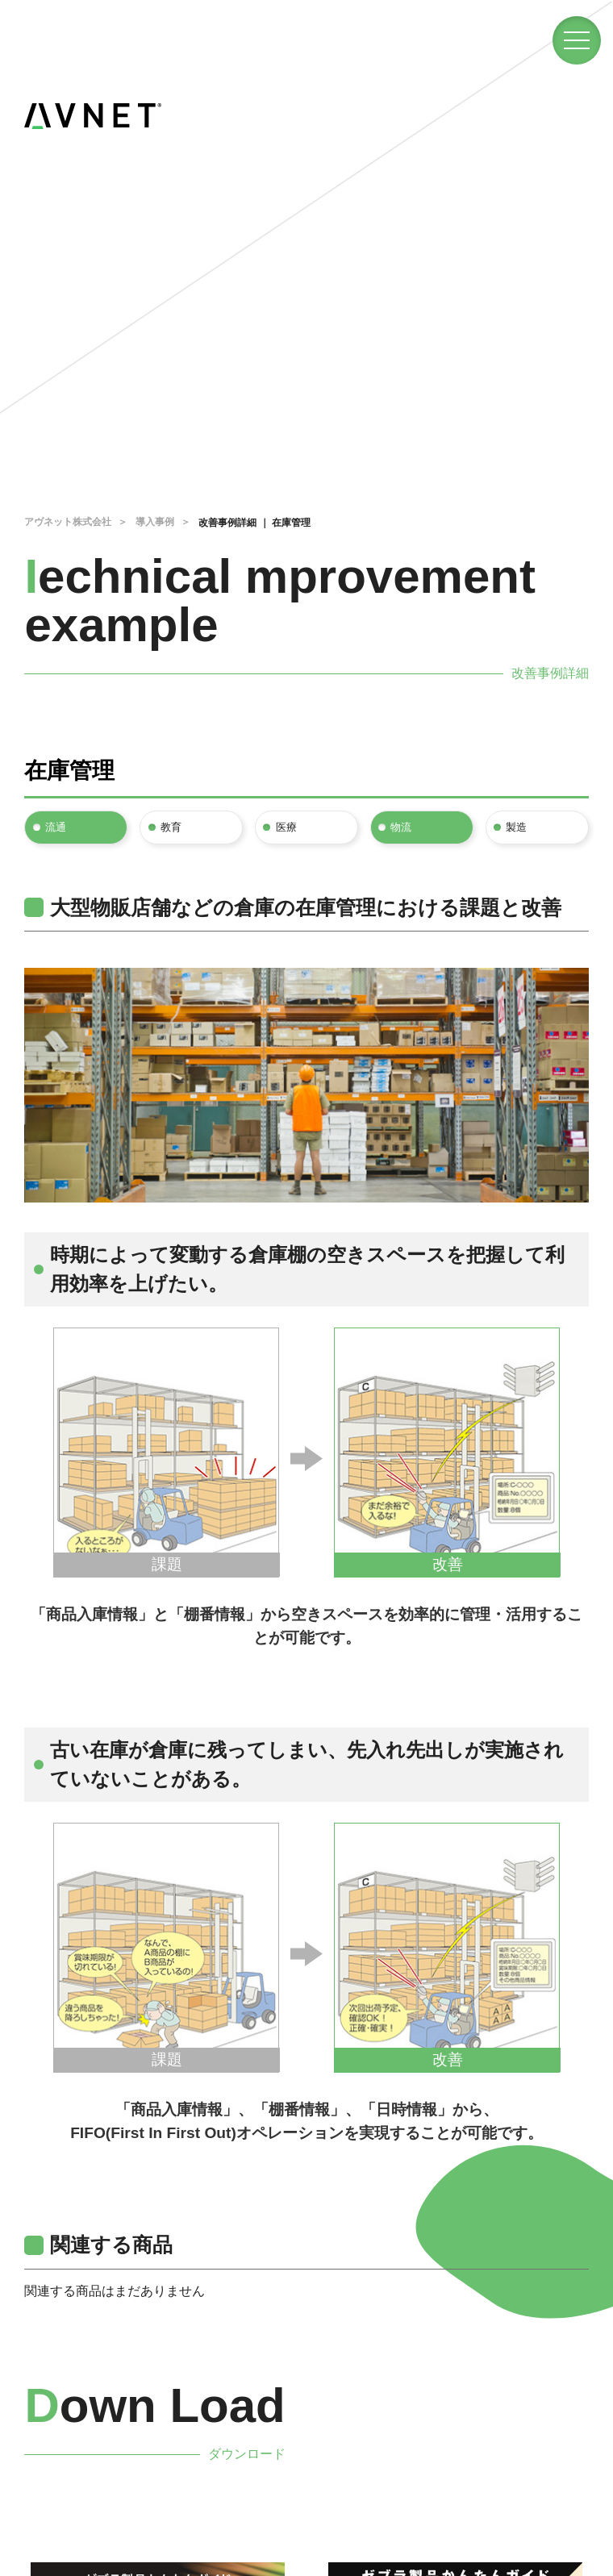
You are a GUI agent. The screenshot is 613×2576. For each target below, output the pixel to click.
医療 (287, 827)
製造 (518, 827)
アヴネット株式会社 (67, 522)
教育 (172, 827)
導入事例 (155, 522)
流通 (56, 827)
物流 (402, 827)
